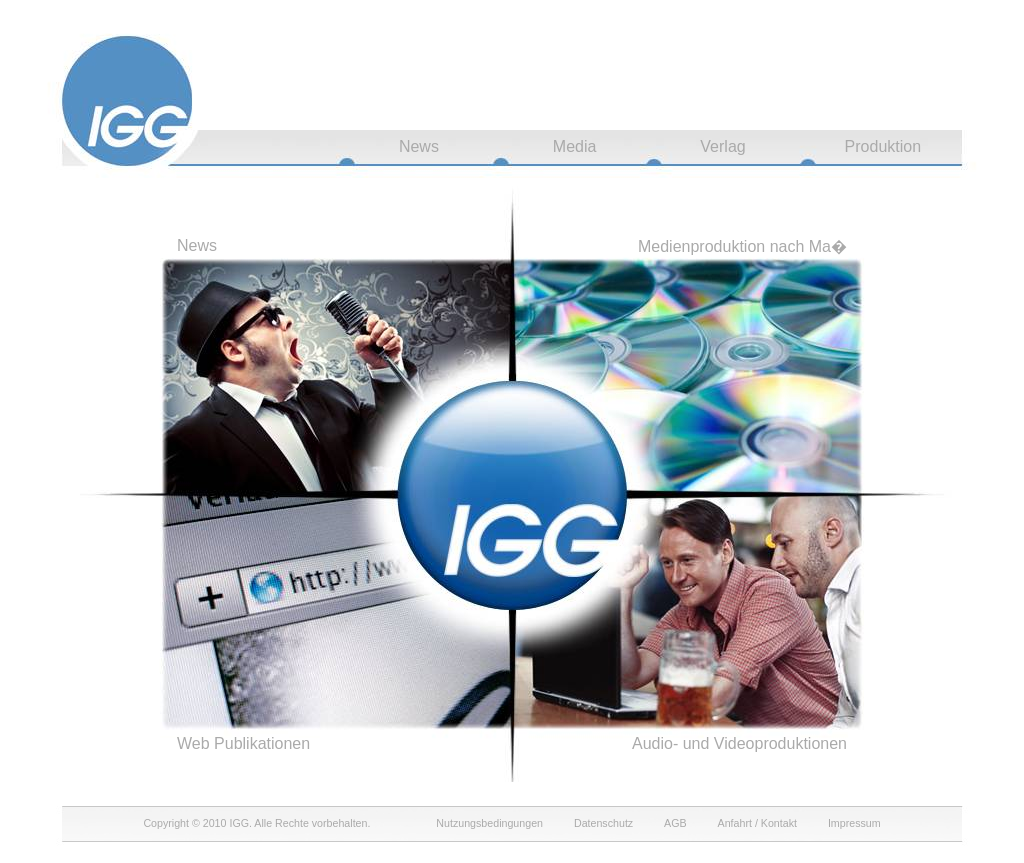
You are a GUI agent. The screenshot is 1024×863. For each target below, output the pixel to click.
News (419, 146)
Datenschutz (603, 823)
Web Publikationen (243, 743)
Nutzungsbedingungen (489, 823)
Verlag (722, 146)
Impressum (854, 823)
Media (575, 146)
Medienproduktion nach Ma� (742, 246)
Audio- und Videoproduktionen (739, 743)
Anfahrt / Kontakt (757, 823)
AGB (675, 823)
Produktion (883, 146)
